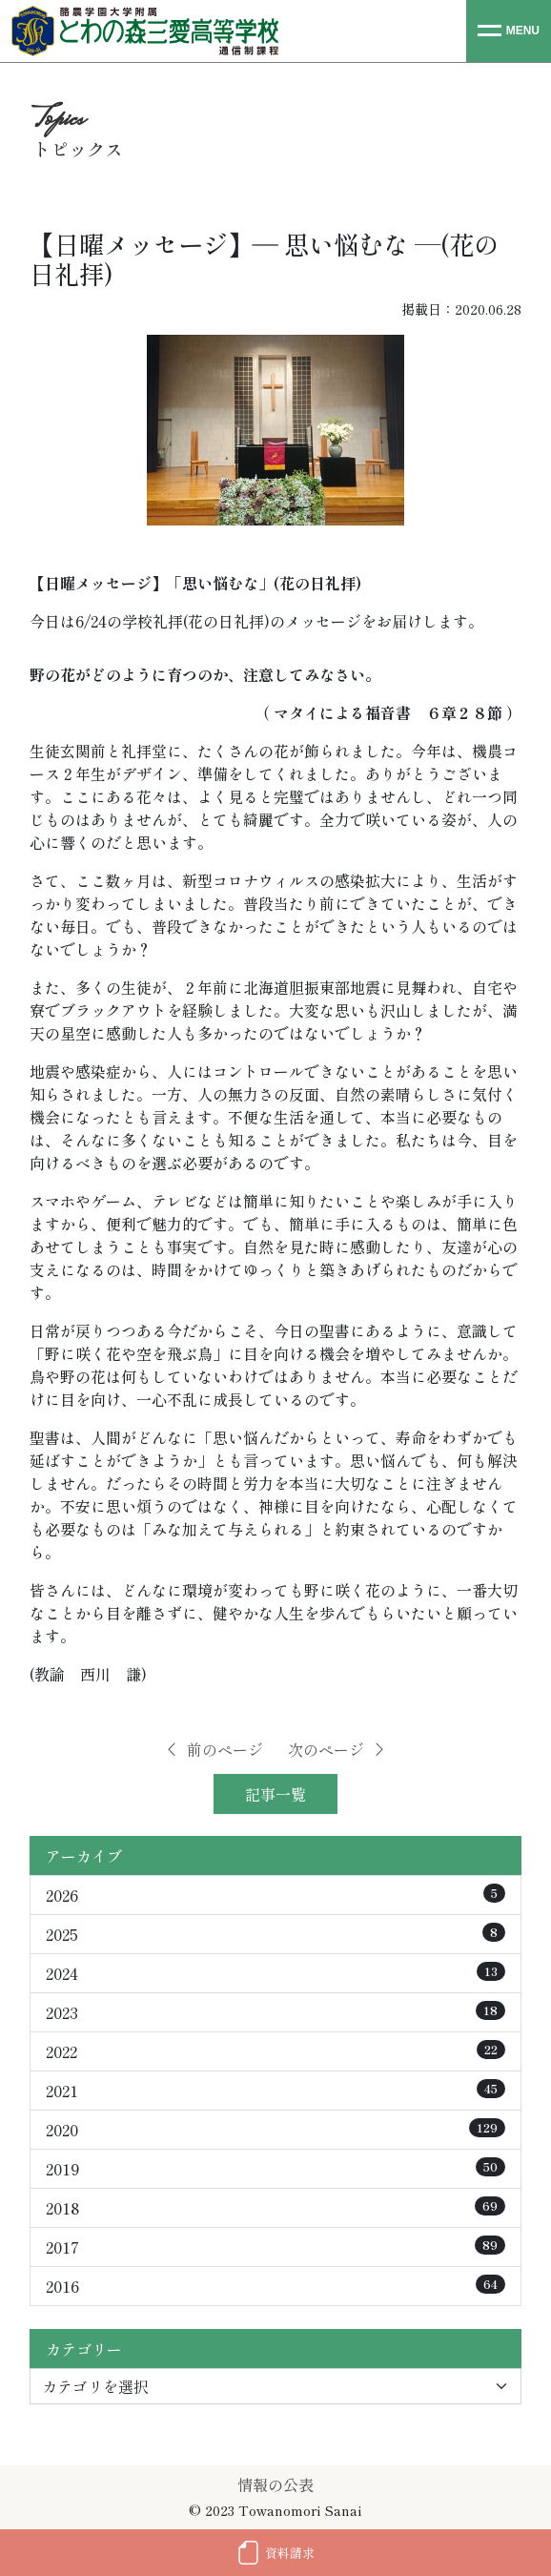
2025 (275, 1934)
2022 (275, 2051)
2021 (275, 2090)
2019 (275, 2168)
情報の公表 (275, 2484)
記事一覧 (275, 1794)
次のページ (337, 1749)
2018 (275, 2207)
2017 (275, 2247)
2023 (275, 2012)
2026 (275, 1895)
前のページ (213, 1749)
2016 (275, 2286)
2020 (275, 2129)
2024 (275, 1973)
